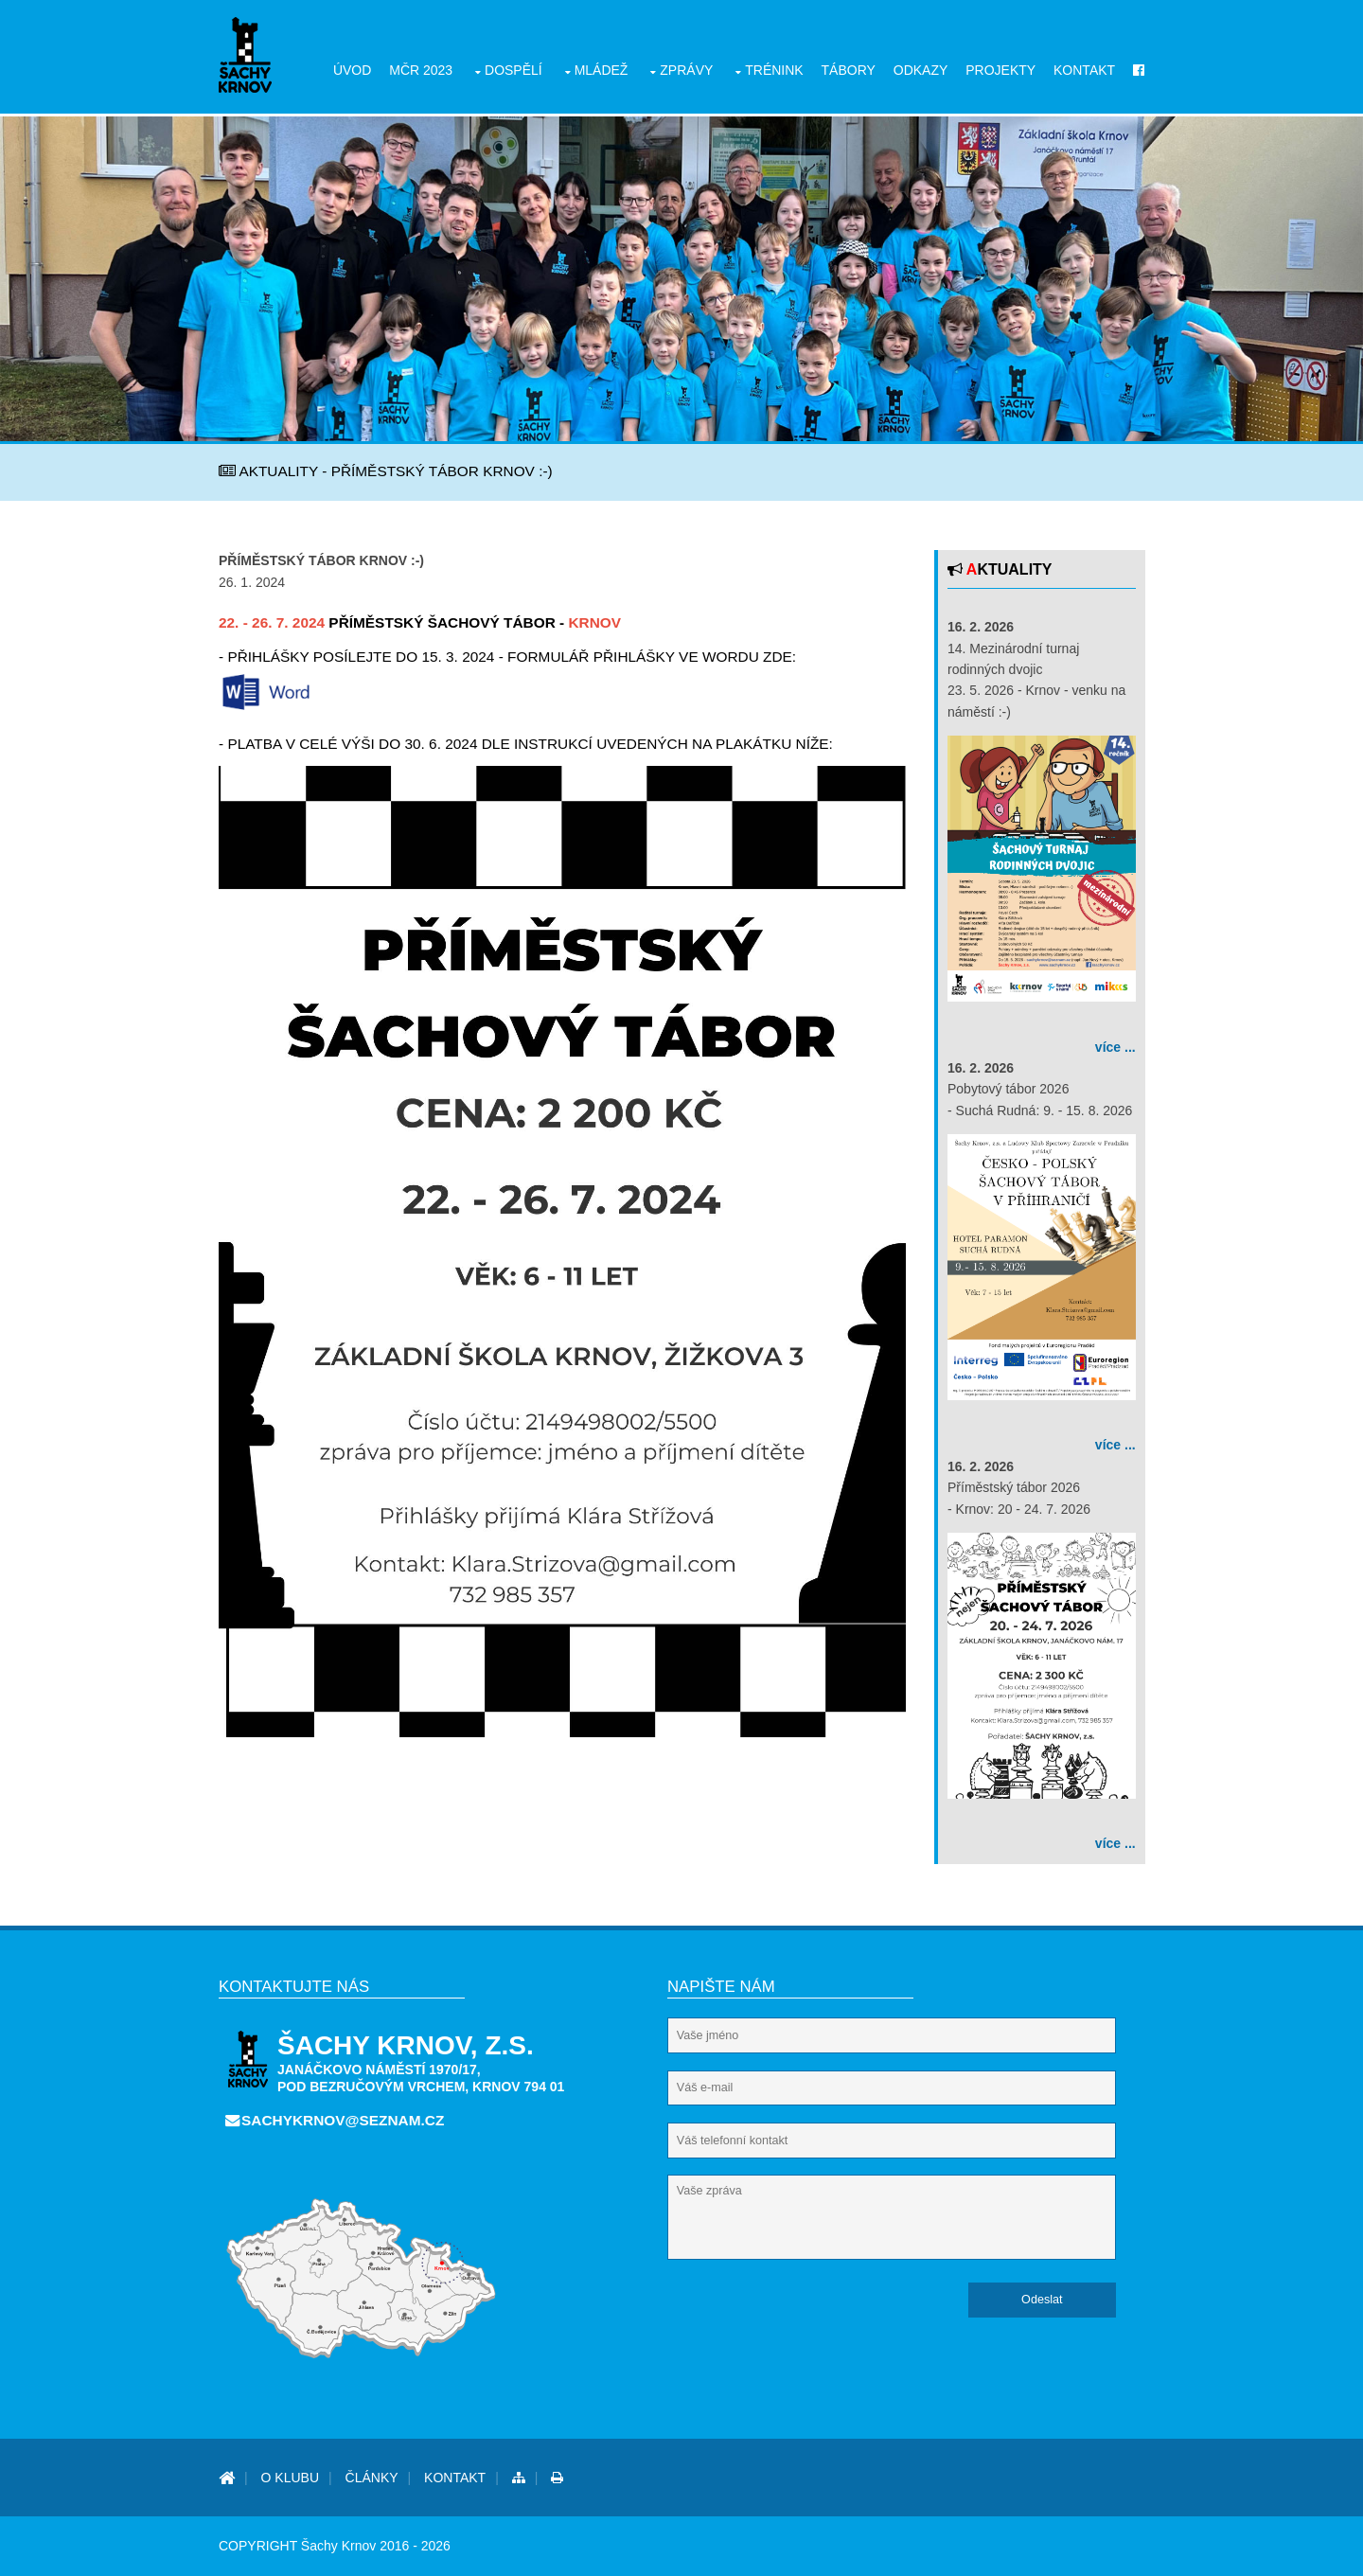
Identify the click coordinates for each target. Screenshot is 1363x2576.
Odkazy (921, 70)
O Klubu (290, 2477)
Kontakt (1084, 70)
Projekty (1000, 70)
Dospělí (513, 70)
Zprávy (686, 70)
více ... (1115, 1047)
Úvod (352, 70)
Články (371, 2477)
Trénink (774, 70)
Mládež (601, 70)
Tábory (849, 70)
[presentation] (811, 2319)
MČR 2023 (420, 70)
